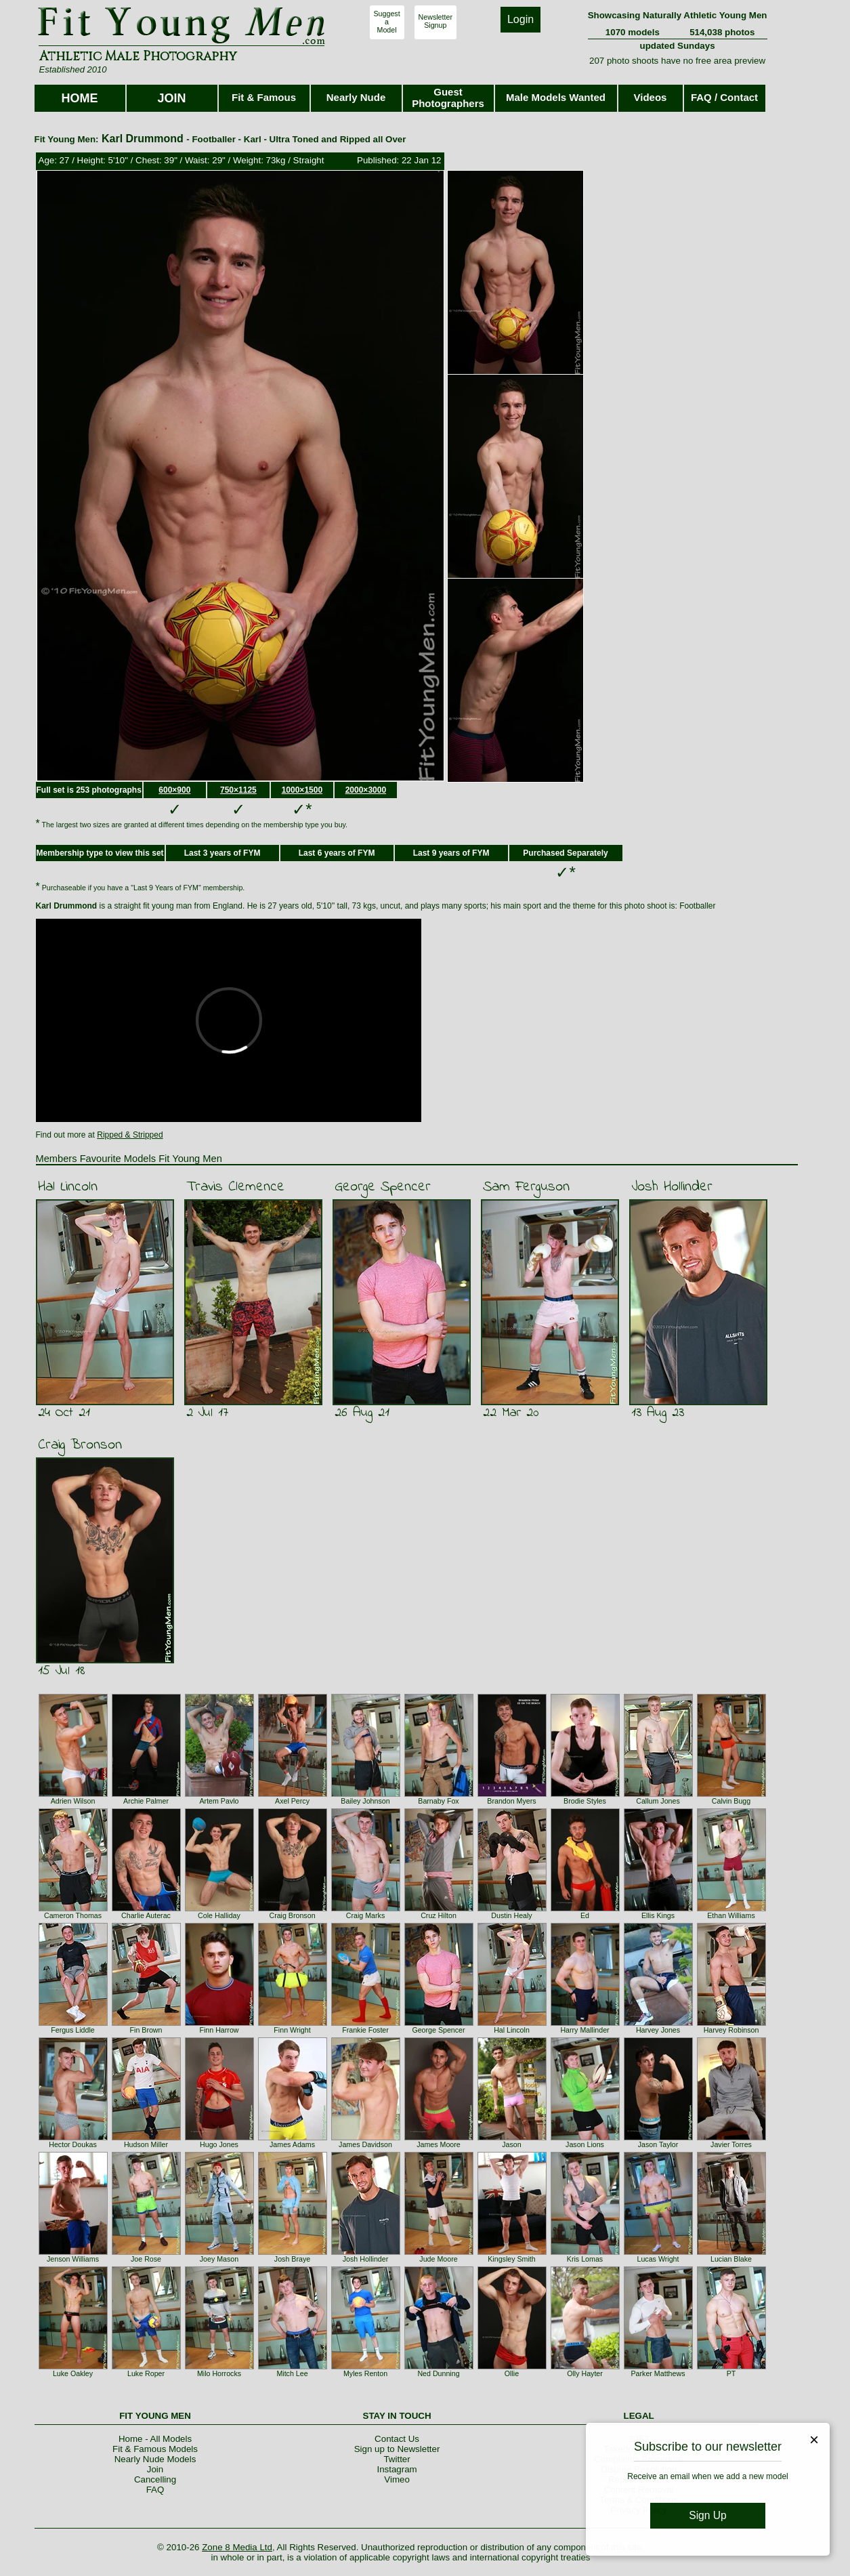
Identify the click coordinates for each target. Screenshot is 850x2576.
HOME (80, 98)
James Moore (439, 2144)
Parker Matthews (658, 2373)
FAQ (155, 2490)
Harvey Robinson (731, 2030)
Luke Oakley (73, 2373)
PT (731, 2373)
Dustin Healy (511, 1915)
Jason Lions (585, 2144)
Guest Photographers (448, 97)
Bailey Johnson (365, 1801)
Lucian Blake (731, 2259)
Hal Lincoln (68, 1186)
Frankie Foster (365, 2030)
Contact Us (397, 2439)
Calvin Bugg (731, 1801)
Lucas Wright (658, 2259)
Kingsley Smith (511, 2259)
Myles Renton (365, 2373)
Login (520, 19)
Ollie (512, 2373)
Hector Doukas (72, 2144)
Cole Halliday (219, 1915)
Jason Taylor (658, 2144)
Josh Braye (292, 2259)
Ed (584, 1915)
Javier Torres (731, 2144)
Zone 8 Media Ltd (237, 2547)
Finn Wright (292, 2030)
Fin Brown (146, 2030)
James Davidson (365, 2144)
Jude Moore (438, 2259)
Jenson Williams (73, 2259)
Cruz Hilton (438, 1915)
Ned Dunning (438, 2373)
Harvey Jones (658, 2030)
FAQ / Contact (724, 97)
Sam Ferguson (526, 1186)
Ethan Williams (731, 1915)
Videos (650, 97)
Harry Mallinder (584, 2030)
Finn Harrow (218, 2030)
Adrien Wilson (73, 1801)
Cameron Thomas (73, 1915)
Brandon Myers (511, 1801)
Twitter (396, 2459)
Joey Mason (219, 2259)
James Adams (292, 2144)
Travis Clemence (235, 1186)
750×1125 (238, 790)
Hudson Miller (146, 2144)
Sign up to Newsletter (397, 2449)
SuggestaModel (387, 21)
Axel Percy (292, 1801)
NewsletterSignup (435, 21)
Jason (511, 2144)
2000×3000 (365, 790)
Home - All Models (155, 2439)
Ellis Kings (658, 1915)
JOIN (171, 98)
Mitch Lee (291, 2373)
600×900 (174, 790)
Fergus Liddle (73, 2030)
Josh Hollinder (672, 1186)
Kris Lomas (585, 2259)
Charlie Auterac (146, 1915)
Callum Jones (658, 1801)
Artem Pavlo (218, 1801)
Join (155, 2469)
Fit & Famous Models (155, 2449)
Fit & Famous (264, 97)
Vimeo (397, 2479)
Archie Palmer (146, 1801)
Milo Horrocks (219, 2373)
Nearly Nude (356, 97)
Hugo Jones (219, 2144)
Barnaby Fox (438, 1801)
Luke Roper (146, 2373)
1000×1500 (302, 790)
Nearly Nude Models (155, 2459)
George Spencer (383, 1186)
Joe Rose (146, 2259)
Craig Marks (365, 1915)
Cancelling (155, 2479)
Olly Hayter (585, 2373)
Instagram (397, 2469)
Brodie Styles (585, 1801)
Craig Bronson (80, 1444)
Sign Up (707, 2515)
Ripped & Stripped (130, 1135)
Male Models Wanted (555, 97)
